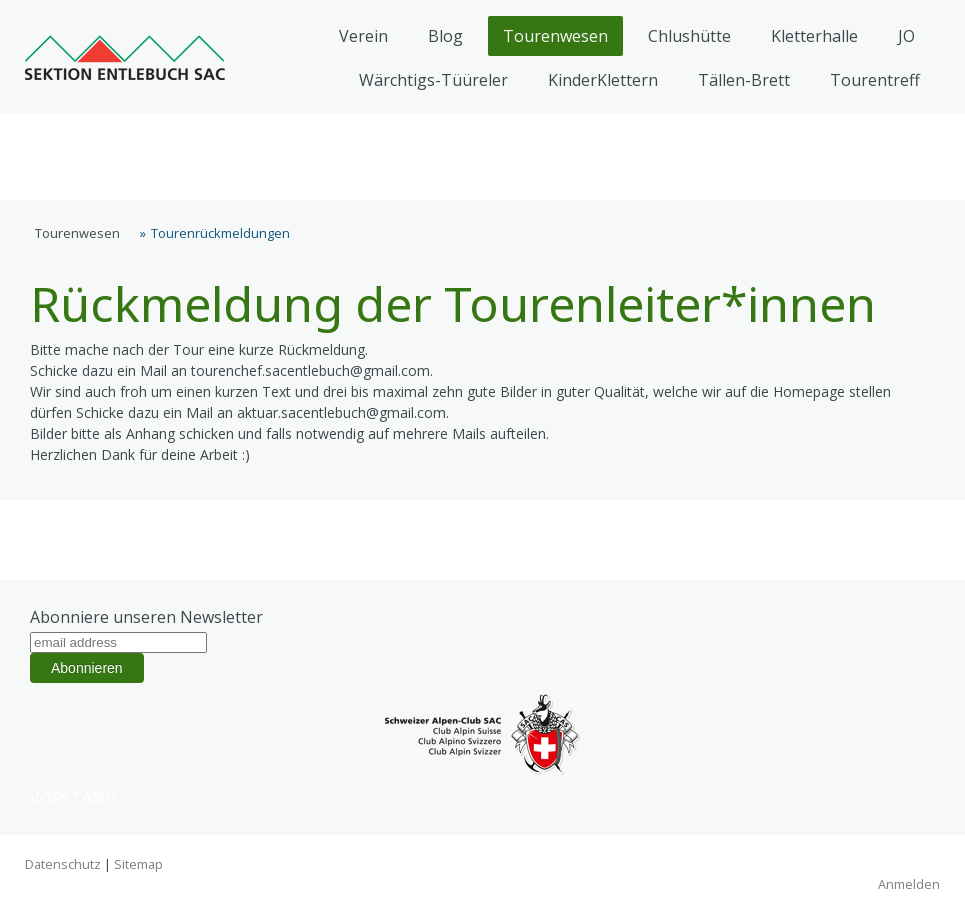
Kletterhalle (814, 36)
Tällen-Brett (744, 80)
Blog (445, 36)
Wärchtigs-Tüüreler (433, 80)
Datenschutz (63, 864)
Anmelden (909, 884)
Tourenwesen (555, 36)
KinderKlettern (603, 80)
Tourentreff (875, 80)
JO (906, 36)
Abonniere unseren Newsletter (146, 617)
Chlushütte (689, 36)
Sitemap (138, 864)
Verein (363, 36)
